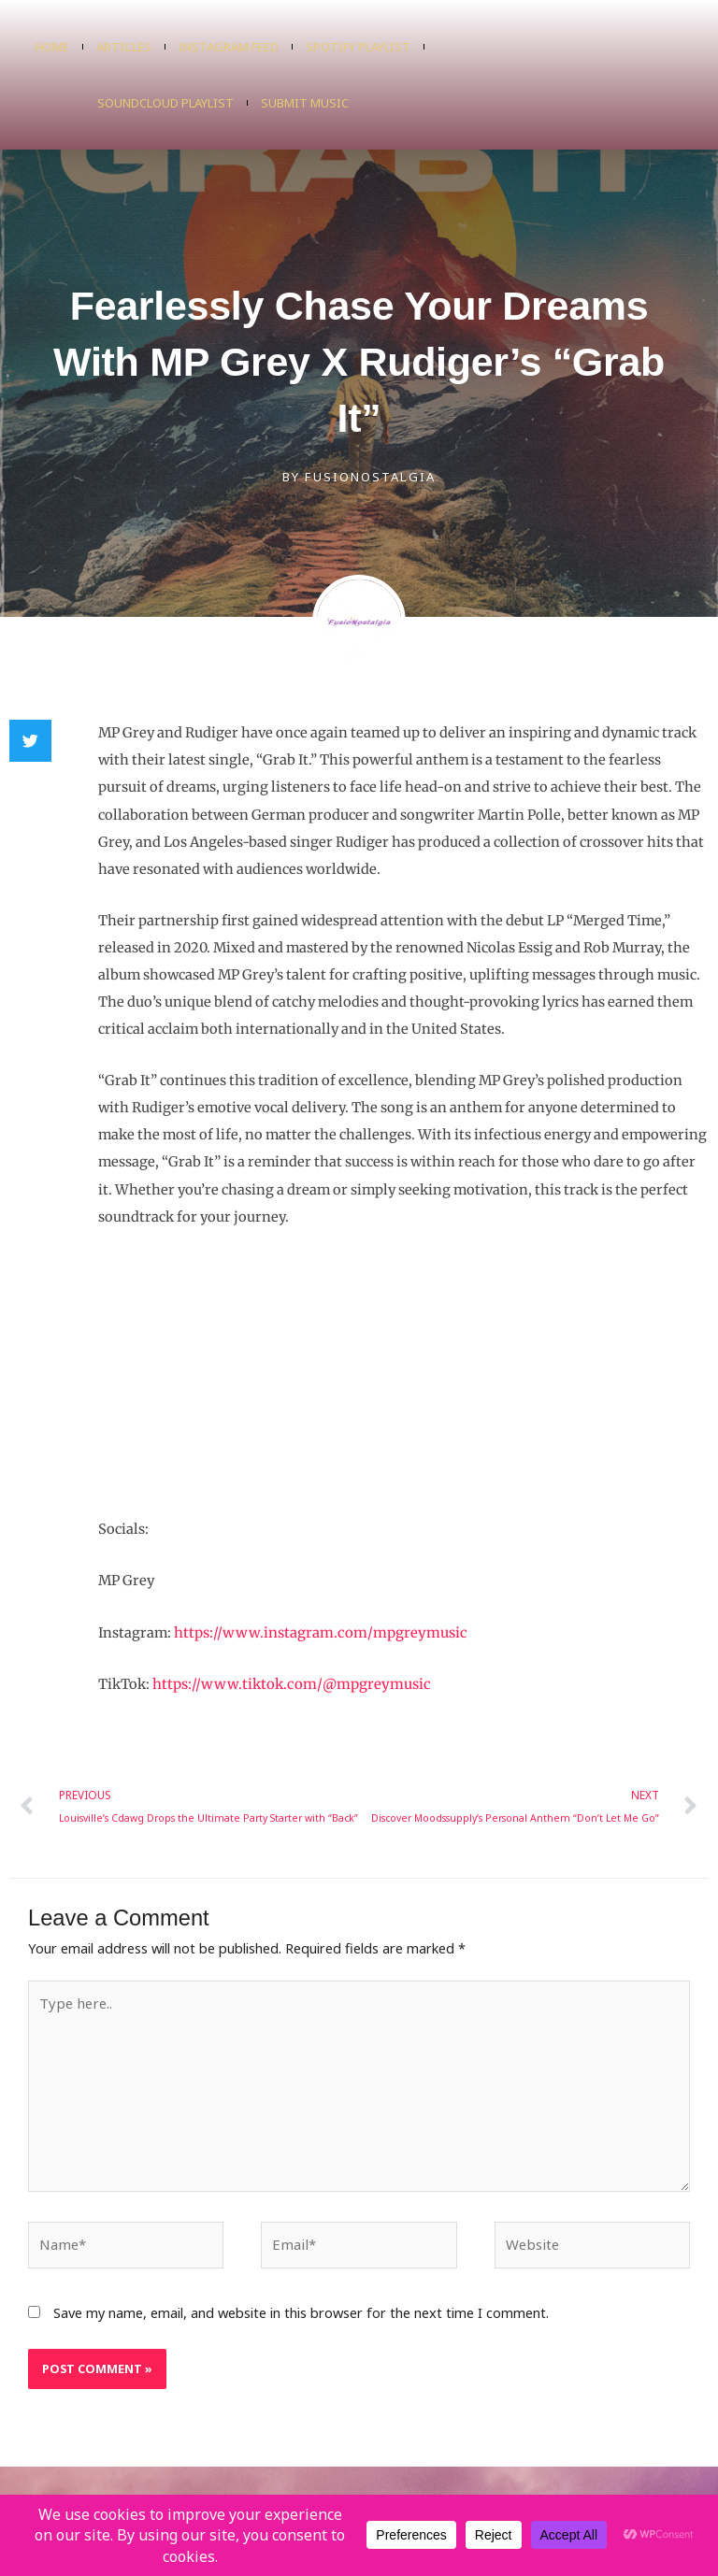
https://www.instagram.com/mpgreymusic (316, 1632)
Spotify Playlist (358, 46)
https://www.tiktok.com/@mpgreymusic (287, 1682)
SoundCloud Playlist (165, 102)
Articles (123, 46)
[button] (30, 741)
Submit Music (305, 102)
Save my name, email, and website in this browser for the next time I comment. (301, 2305)
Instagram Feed (229, 46)
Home (52, 46)
